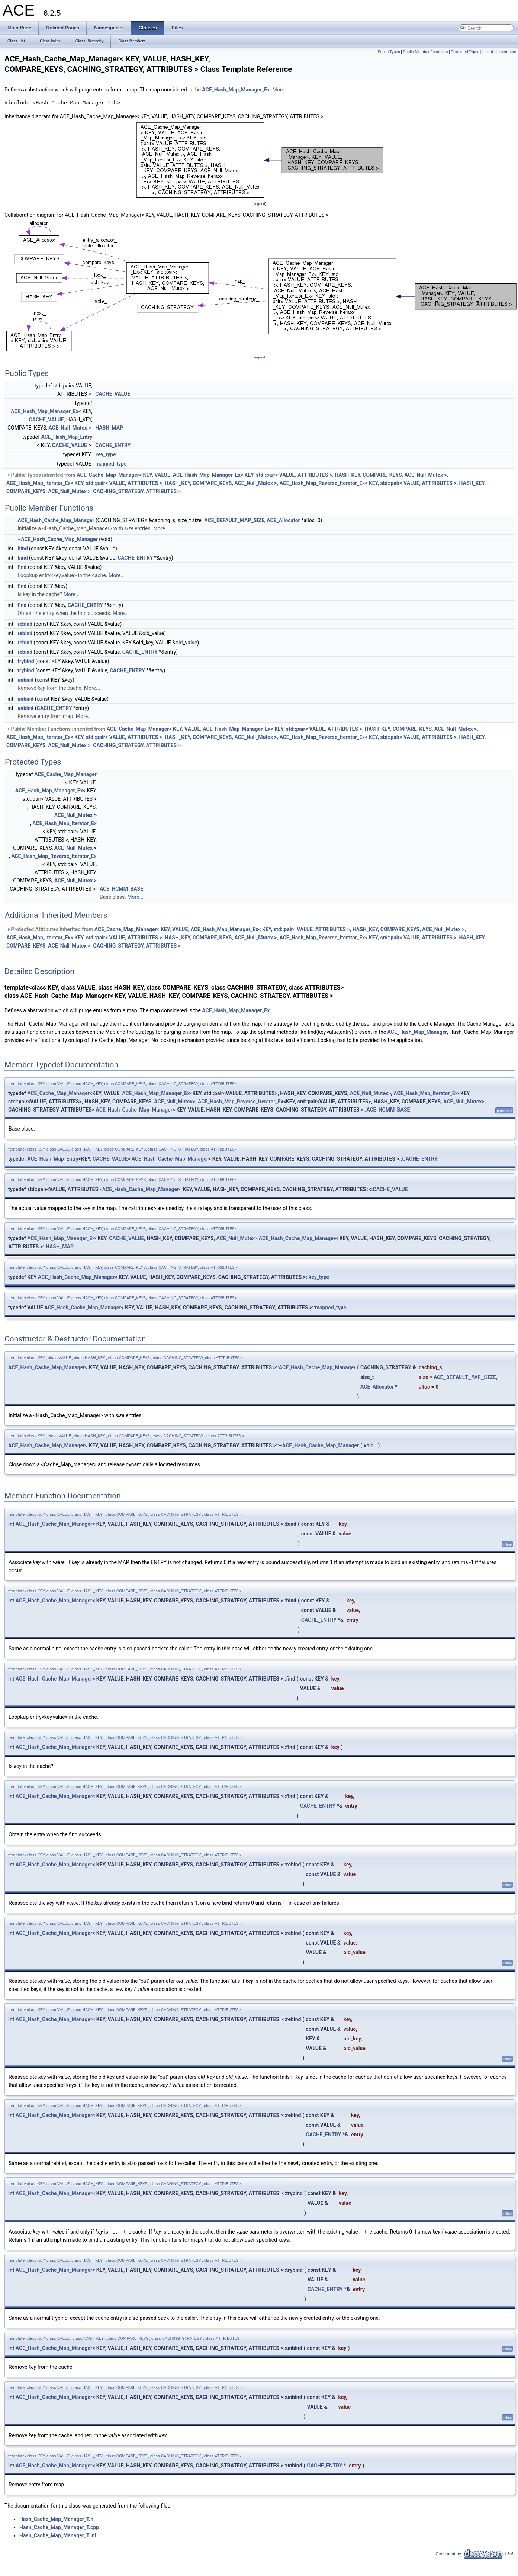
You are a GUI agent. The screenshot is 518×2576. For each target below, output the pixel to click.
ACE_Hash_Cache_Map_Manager (55, 520)
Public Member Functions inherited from (246, 737)
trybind (25, 661)
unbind (25, 680)
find (21, 567)
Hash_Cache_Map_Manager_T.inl (57, 2535)
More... (281, 90)
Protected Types (465, 51)
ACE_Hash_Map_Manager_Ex (236, 90)
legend (259, 204)
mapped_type (110, 464)
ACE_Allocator (283, 520)
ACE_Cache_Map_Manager (65, 774)
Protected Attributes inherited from (246, 937)
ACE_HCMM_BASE (121, 889)
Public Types (389, 51)
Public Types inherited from (246, 483)
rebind (24, 624)
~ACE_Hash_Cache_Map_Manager (57, 539)
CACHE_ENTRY (113, 445)
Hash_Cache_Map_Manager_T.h (56, 2519)
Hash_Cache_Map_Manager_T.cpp (59, 2527)
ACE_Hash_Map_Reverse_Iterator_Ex (54, 856)
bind (22, 548)
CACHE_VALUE (112, 394)
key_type (105, 454)
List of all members (499, 51)
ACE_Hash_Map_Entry (66, 437)
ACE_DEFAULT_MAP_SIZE (234, 520)
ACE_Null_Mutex (67, 428)
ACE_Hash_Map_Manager (417, 1032)
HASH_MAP (109, 428)
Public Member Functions (425, 51)
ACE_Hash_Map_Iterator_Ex (64, 823)
